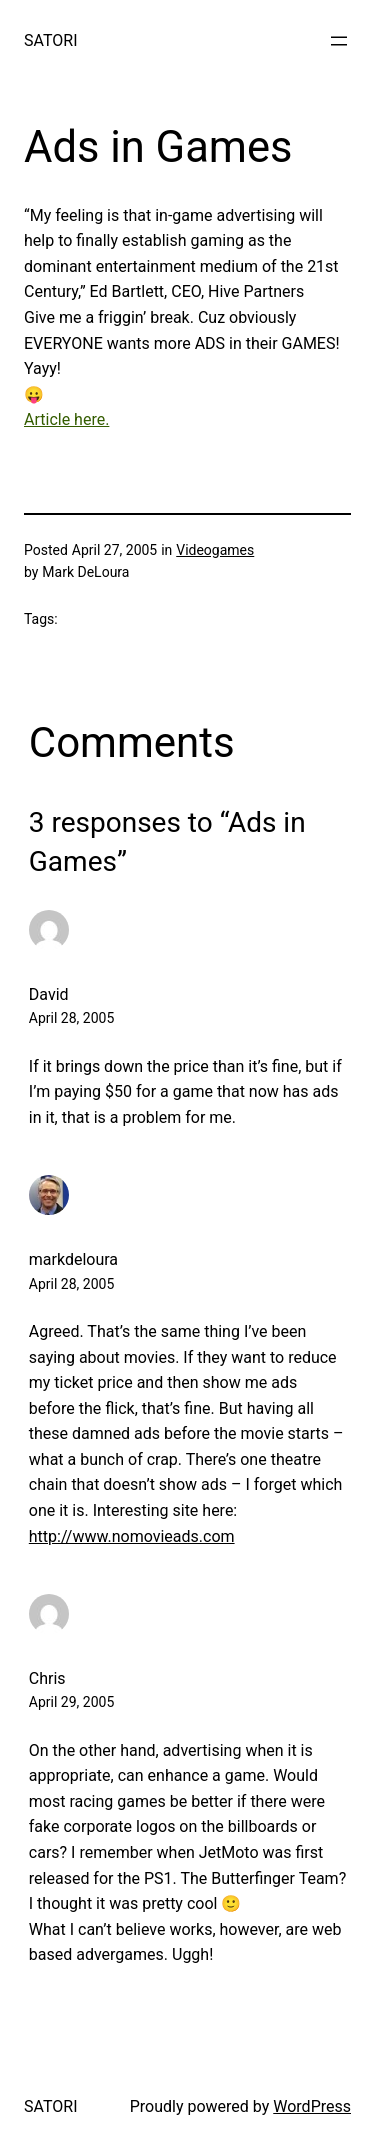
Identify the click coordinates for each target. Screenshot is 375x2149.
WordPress (312, 2106)
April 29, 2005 (71, 1702)
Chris (47, 1678)
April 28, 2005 (71, 1018)
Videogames (215, 550)
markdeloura (73, 1259)
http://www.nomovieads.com (132, 1536)
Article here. (66, 419)
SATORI (50, 40)
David (49, 994)
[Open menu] (339, 41)
